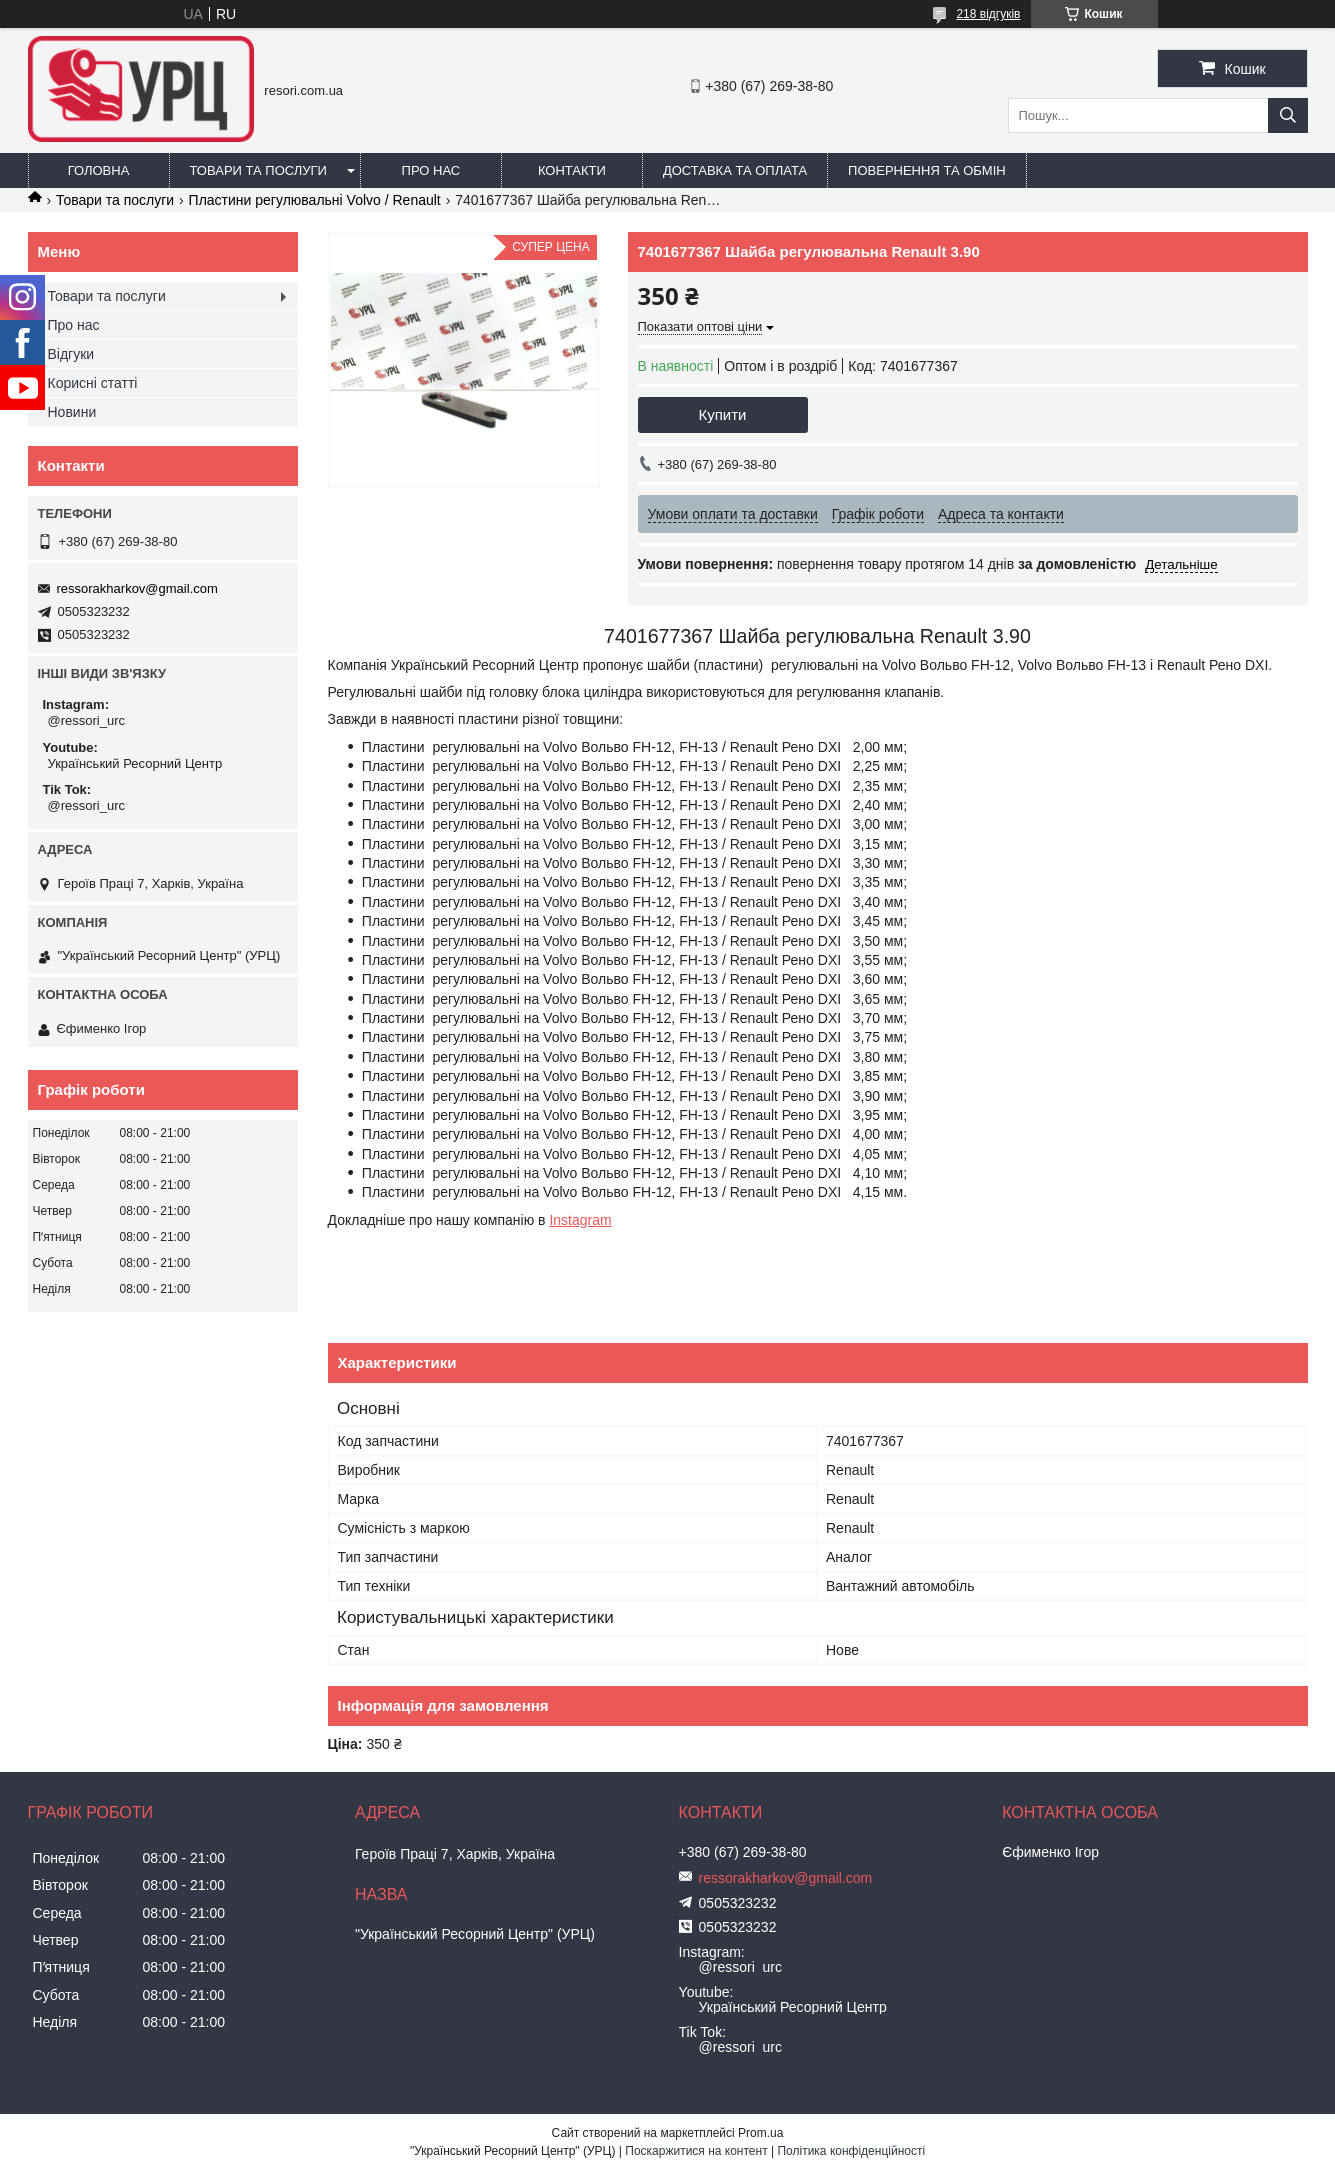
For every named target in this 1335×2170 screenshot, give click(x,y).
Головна (99, 170)
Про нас (431, 170)
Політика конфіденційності (851, 2151)
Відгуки (71, 354)
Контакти (572, 170)
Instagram (580, 1220)
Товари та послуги (258, 170)
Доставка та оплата (735, 170)
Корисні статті (93, 383)
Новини (72, 412)
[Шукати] (1288, 115)
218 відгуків (988, 14)
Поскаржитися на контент (696, 2151)
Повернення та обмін (927, 170)
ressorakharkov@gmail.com (137, 588)
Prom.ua (760, 2133)
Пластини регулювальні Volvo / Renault (315, 200)
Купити (723, 414)
